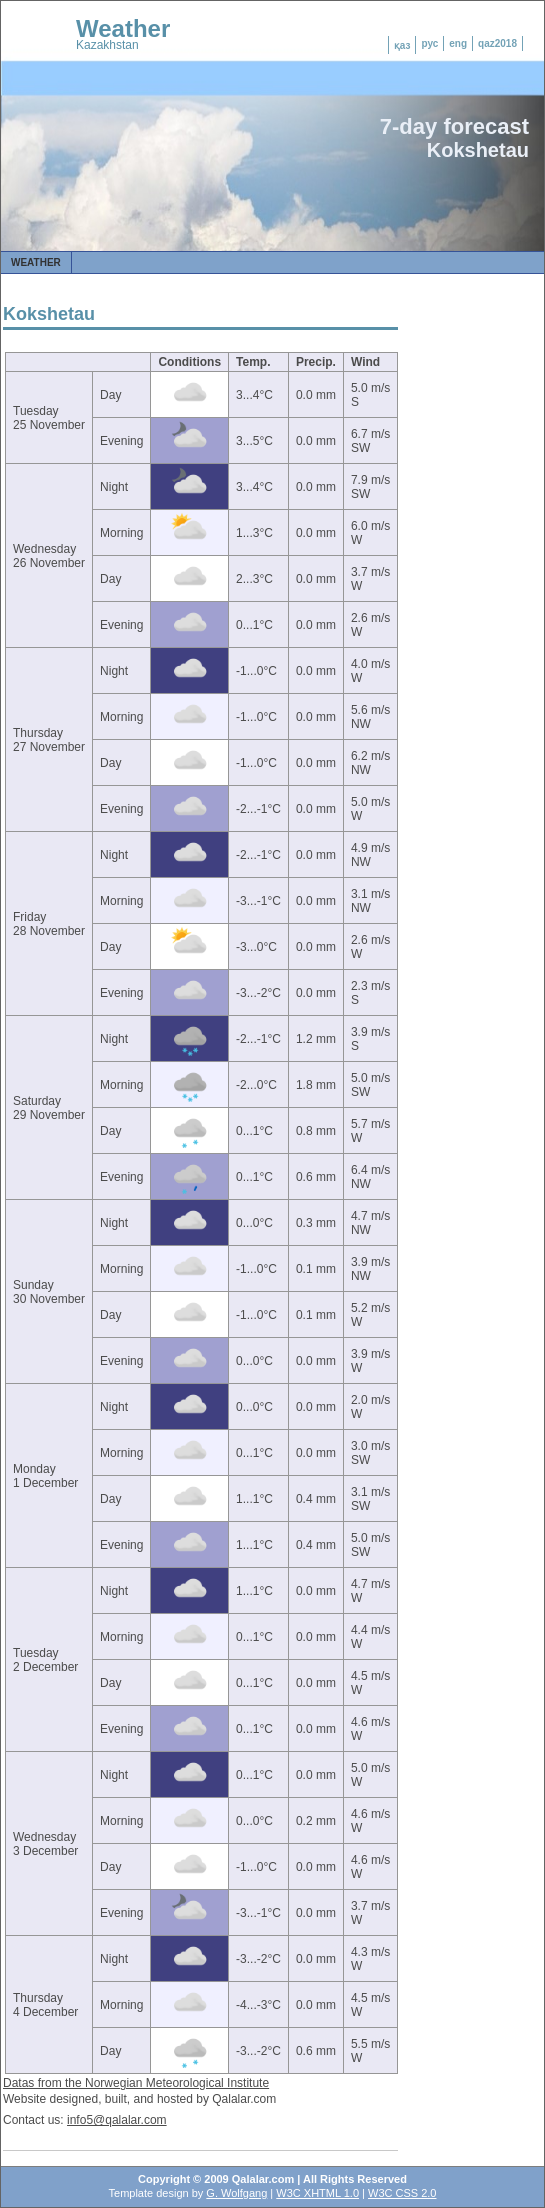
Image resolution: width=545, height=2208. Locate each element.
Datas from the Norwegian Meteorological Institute (136, 2083)
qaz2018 (497, 43)
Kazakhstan (107, 45)
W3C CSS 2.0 (402, 2193)
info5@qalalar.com (117, 2120)
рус (429, 43)
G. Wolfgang (236, 2193)
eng (458, 43)
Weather (123, 28)
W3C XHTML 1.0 (317, 2193)
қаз (402, 45)
